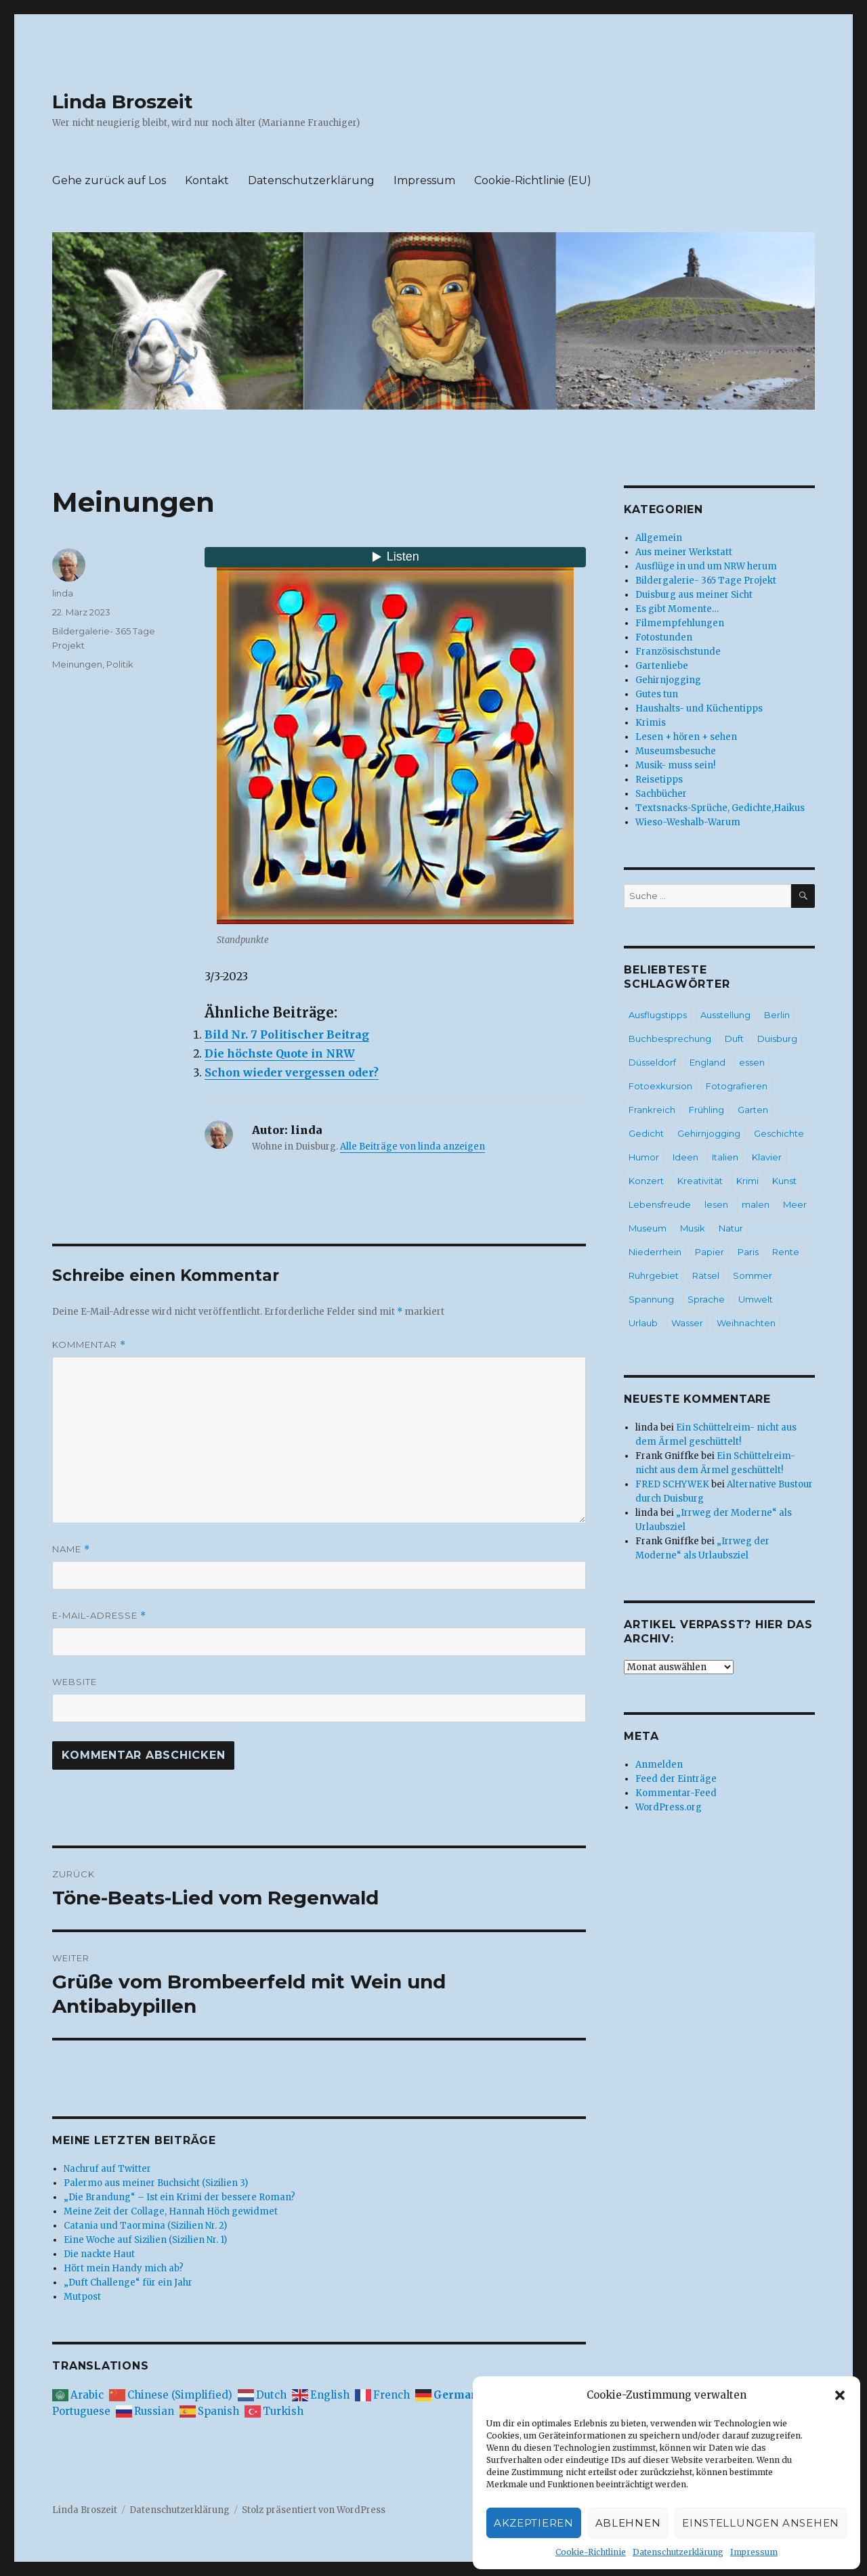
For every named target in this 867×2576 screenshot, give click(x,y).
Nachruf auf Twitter (107, 2169)
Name (71, 1549)
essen (752, 1062)
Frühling (706, 1109)
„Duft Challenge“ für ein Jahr (128, 2282)
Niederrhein (655, 1251)
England (707, 1062)
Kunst (784, 1180)
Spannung (651, 1299)
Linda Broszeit (122, 101)
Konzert (646, 1180)
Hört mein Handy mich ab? (124, 2268)
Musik (692, 1228)
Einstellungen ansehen (760, 2522)
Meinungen (77, 664)
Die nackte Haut (99, 2254)
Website (74, 1681)
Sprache (706, 1299)
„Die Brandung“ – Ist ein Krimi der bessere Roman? (179, 2197)
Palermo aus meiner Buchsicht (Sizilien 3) (156, 2183)
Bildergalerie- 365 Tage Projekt (705, 580)
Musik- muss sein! (675, 765)
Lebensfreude (660, 1204)
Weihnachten (746, 1322)
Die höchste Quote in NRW (280, 1053)
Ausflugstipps (658, 1014)
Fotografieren (736, 1085)
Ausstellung (725, 1014)
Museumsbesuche (675, 751)
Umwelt (755, 1299)
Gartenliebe (661, 666)
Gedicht (646, 1133)
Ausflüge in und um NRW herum (706, 566)
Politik (119, 664)
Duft (734, 1038)
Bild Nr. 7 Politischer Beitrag (287, 1034)
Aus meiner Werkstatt (683, 552)
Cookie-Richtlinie (590, 2552)
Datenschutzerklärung (678, 2552)
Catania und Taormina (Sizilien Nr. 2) (145, 2225)
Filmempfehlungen (679, 623)
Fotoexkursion (660, 1085)
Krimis (650, 722)
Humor (644, 1157)
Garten (753, 1109)
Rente (785, 1251)
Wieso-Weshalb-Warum (687, 822)
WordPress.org (668, 1807)
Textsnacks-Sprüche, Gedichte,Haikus (720, 808)
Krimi (747, 1180)
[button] (840, 2395)
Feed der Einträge (676, 1779)
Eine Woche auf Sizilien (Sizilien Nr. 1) (145, 2240)
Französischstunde (678, 651)
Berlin (777, 1014)
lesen (716, 1204)
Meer (795, 1204)
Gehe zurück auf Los (109, 180)
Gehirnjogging (668, 680)
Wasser (687, 1322)
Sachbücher (661, 794)
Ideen (685, 1157)
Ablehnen (628, 2522)
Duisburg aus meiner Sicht (694, 595)
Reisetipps (659, 779)
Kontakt (207, 180)
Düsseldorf (652, 1062)
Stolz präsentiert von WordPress (313, 2510)
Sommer (752, 1275)
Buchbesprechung (670, 1038)
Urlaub (643, 1322)
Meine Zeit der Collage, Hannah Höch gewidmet (171, 2211)
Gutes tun (656, 694)
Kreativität (700, 1180)
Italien (725, 1157)
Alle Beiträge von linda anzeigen (412, 1146)
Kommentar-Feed (676, 1793)
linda (62, 593)
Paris (748, 1251)
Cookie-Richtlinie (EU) (532, 180)
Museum (648, 1228)
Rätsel (705, 1275)
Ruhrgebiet (654, 1275)
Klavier (767, 1157)
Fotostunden (663, 637)
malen (755, 1204)
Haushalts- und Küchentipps (699, 708)
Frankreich (652, 1109)
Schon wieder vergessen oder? (292, 1072)
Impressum (754, 2552)
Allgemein (658, 538)
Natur (731, 1228)
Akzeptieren (534, 2522)
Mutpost (82, 2296)
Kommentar (89, 1345)
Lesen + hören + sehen (686, 737)
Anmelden (659, 1764)
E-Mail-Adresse (99, 1615)
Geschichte (779, 1133)
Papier (709, 1251)
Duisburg (777, 1038)
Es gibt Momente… (677, 609)
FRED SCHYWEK (672, 1484)
